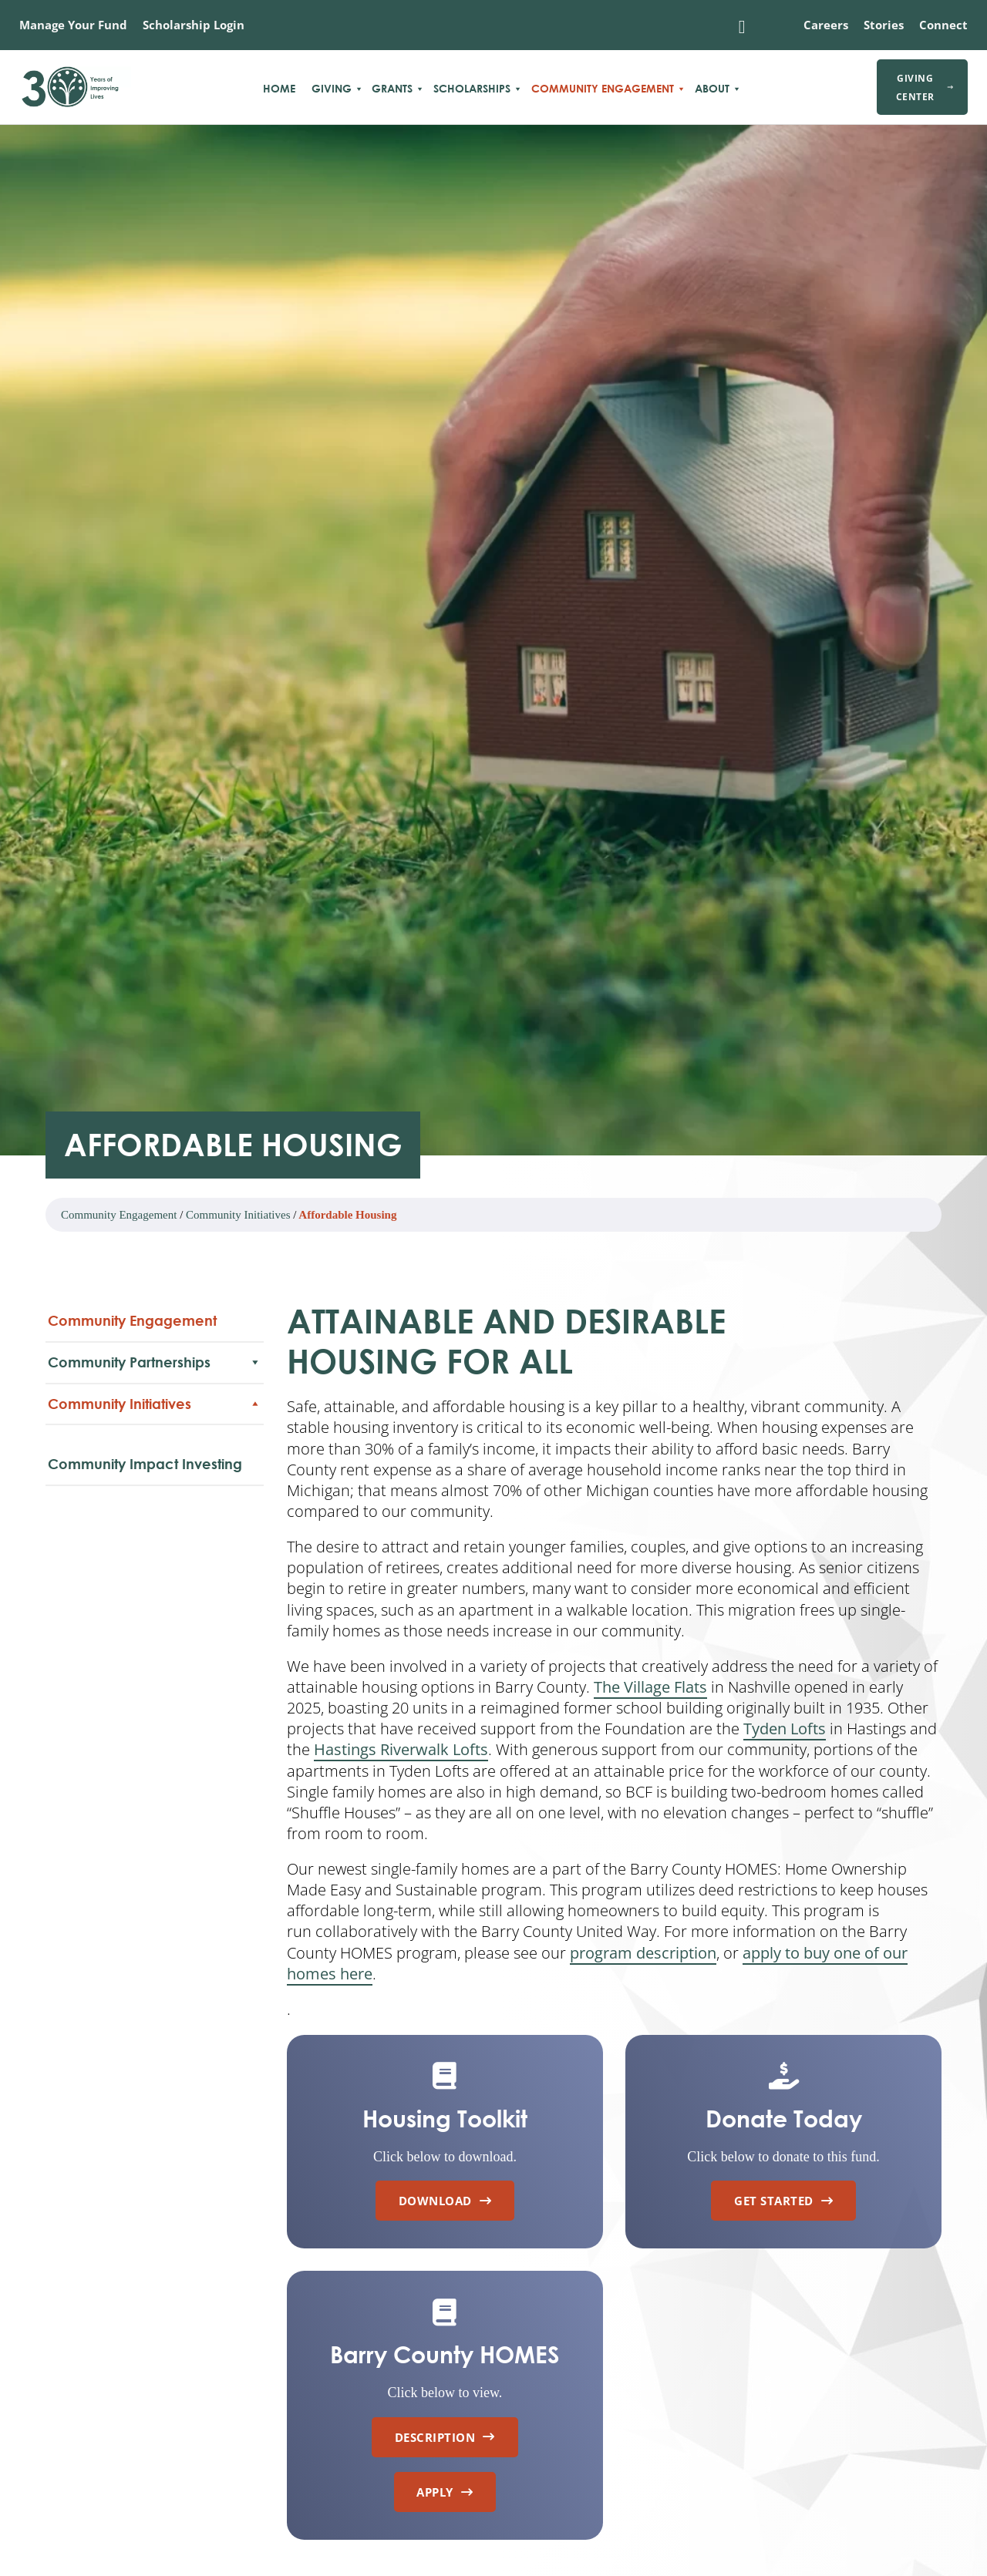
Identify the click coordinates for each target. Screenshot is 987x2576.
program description (643, 1952)
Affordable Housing (103, 1458)
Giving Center (924, 87)
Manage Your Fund (73, 24)
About (712, 88)
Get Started (783, 2200)
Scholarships (471, 88)
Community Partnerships (154, 1362)
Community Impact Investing (145, 1517)
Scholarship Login (193, 24)
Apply (444, 2492)
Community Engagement (602, 88)
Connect (943, 24)
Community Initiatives (238, 1215)
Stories (884, 24)
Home (279, 88)
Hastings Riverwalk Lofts (401, 1749)
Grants (392, 88)
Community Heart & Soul (118, 1485)
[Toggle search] (742, 27)
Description (445, 2437)
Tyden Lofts (784, 1728)
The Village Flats (650, 1686)
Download (445, 2200)
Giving (332, 88)
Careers (825, 24)
